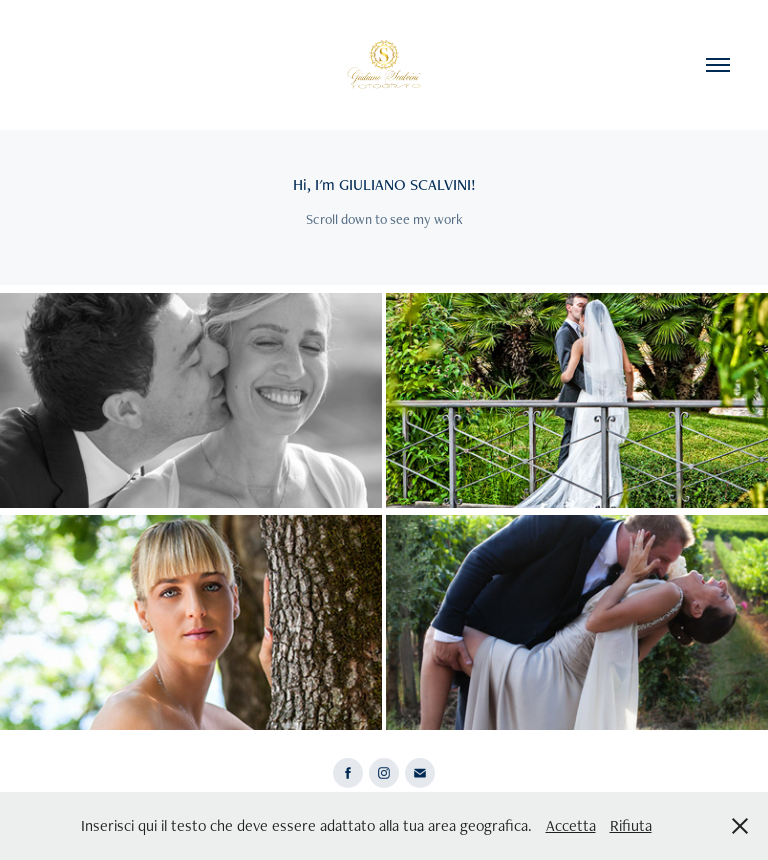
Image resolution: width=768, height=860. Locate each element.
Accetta (571, 825)
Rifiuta (631, 825)
